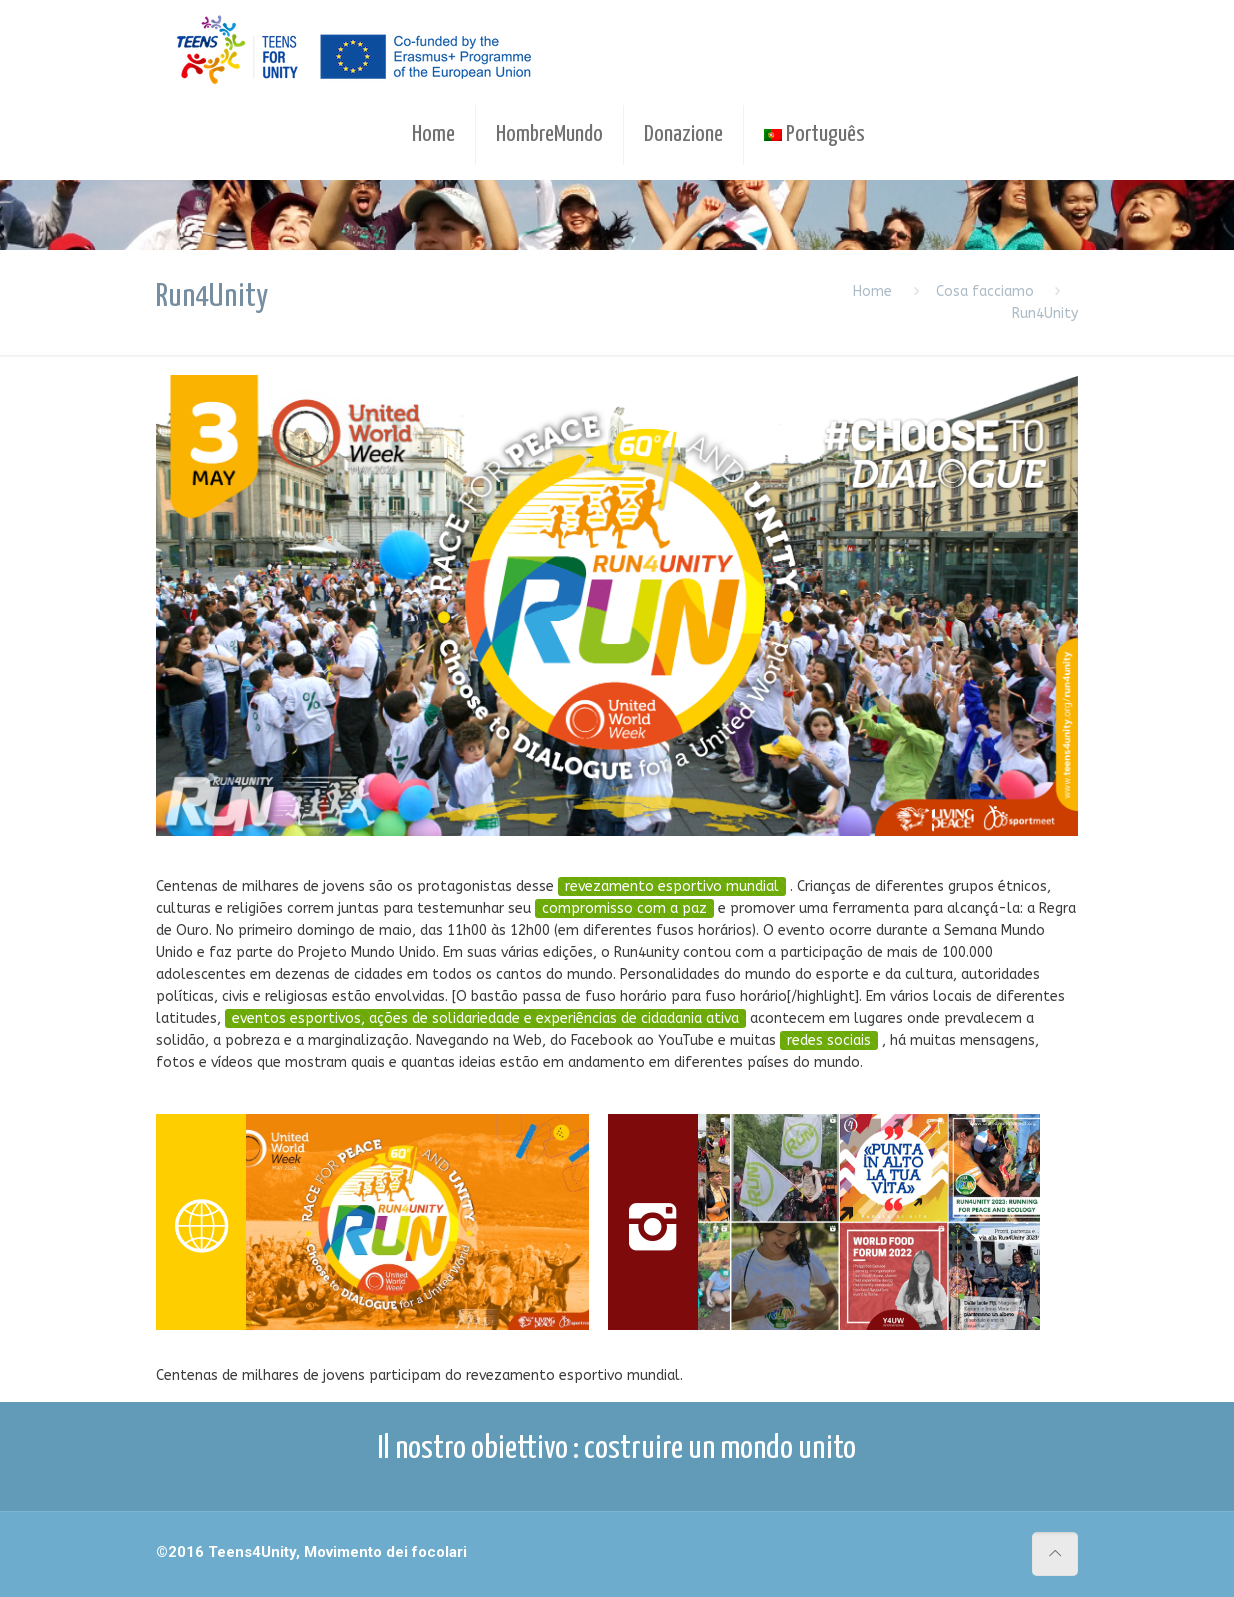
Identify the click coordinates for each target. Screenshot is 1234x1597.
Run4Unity (1045, 313)
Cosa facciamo (985, 291)
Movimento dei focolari (385, 1552)
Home (872, 291)
